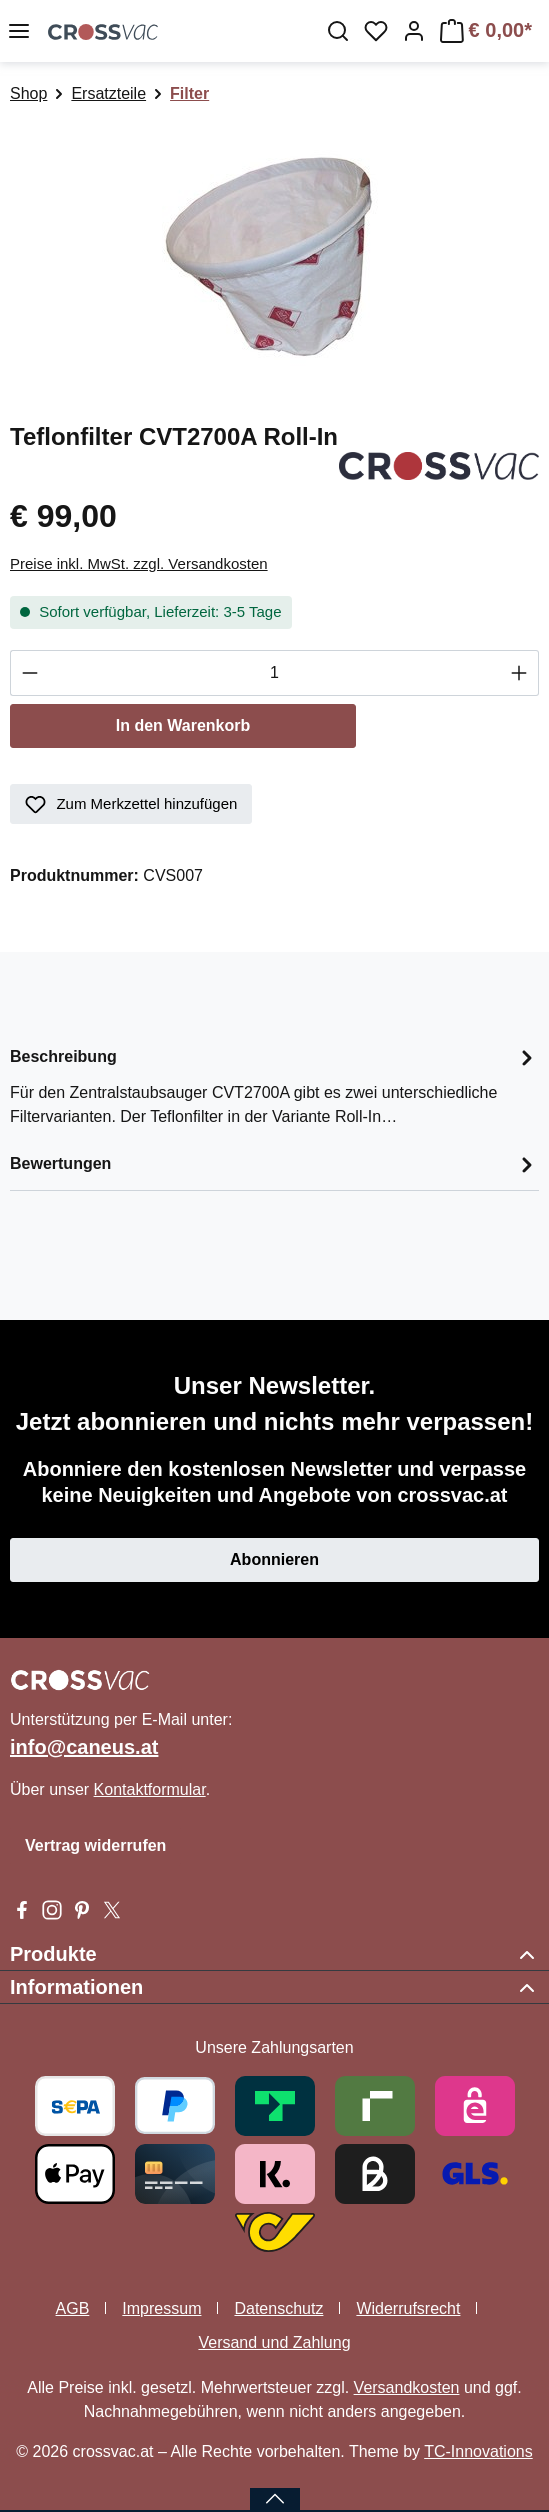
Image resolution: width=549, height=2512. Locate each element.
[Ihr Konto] (414, 31)
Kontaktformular (150, 1789)
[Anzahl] (274, 673)
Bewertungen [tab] (274, 1164)
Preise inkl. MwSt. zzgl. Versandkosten (139, 563)
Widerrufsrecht (408, 2308)
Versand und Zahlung (274, 2342)
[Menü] (19, 31)
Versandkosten (407, 2387)
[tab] (274, 1085)
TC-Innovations (478, 2451)
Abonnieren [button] (274, 1559)
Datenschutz (278, 2308)
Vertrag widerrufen (95, 1845)
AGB (73, 2308)
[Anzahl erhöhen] (519, 673)
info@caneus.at (84, 1747)
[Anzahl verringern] (29, 673)
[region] (274, 254)
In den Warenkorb (183, 725)
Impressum (161, 2308)
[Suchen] (338, 31)
